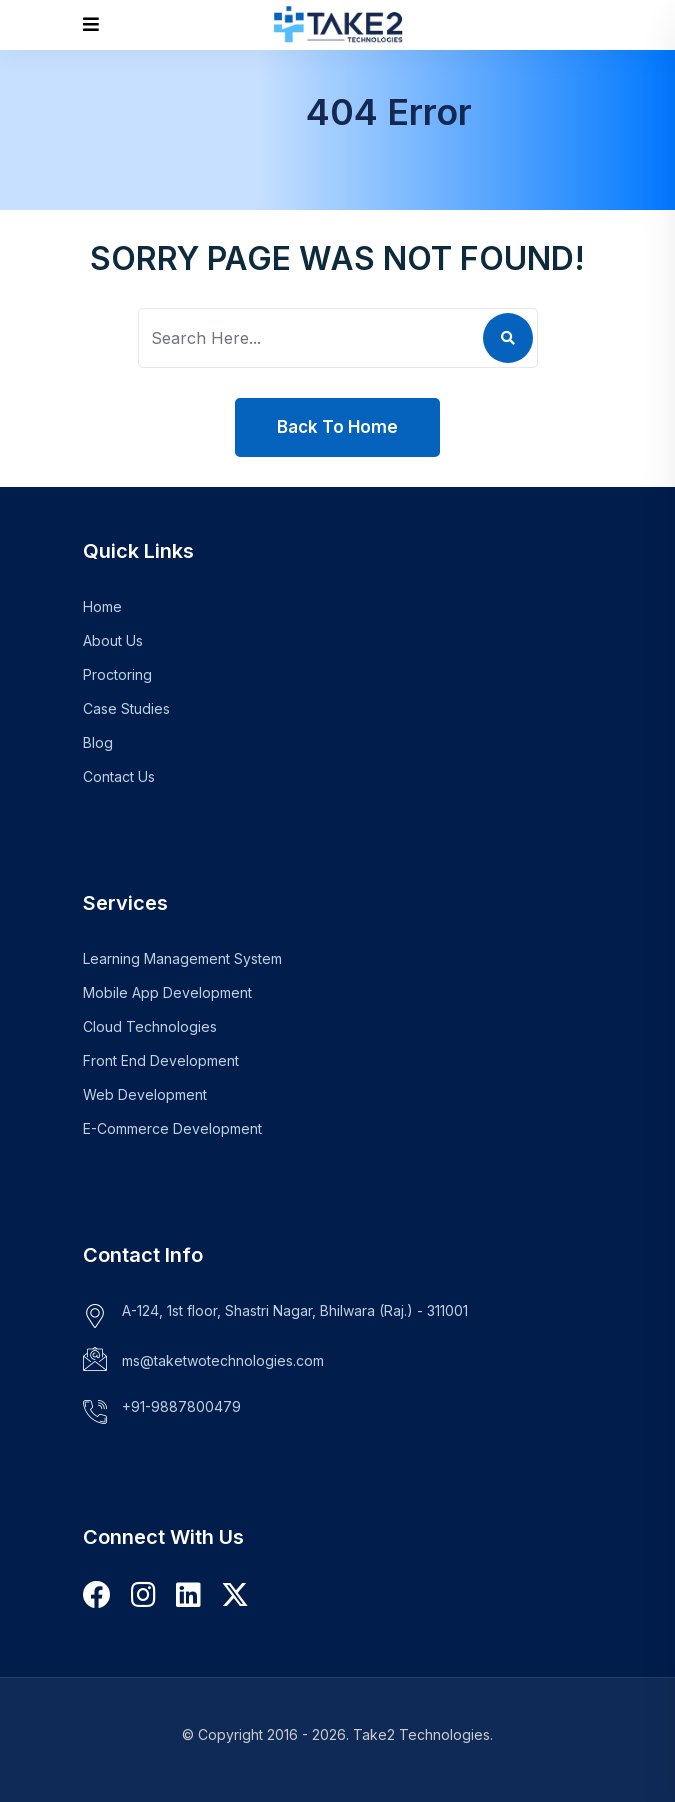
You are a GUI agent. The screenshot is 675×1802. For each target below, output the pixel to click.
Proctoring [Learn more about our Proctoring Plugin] (117, 674)
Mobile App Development (167, 992)
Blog (98, 742)
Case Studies (126, 708)
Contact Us (119, 776)
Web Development (145, 1094)
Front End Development (161, 1060)
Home (102, 606)
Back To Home (337, 427)
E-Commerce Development (172, 1128)
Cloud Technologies (150, 1026)
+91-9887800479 (181, 1406)
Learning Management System (182, 958)
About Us (113, 640)
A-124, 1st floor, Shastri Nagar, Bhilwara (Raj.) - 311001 (295, 1310)
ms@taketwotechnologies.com (223, 1360)
